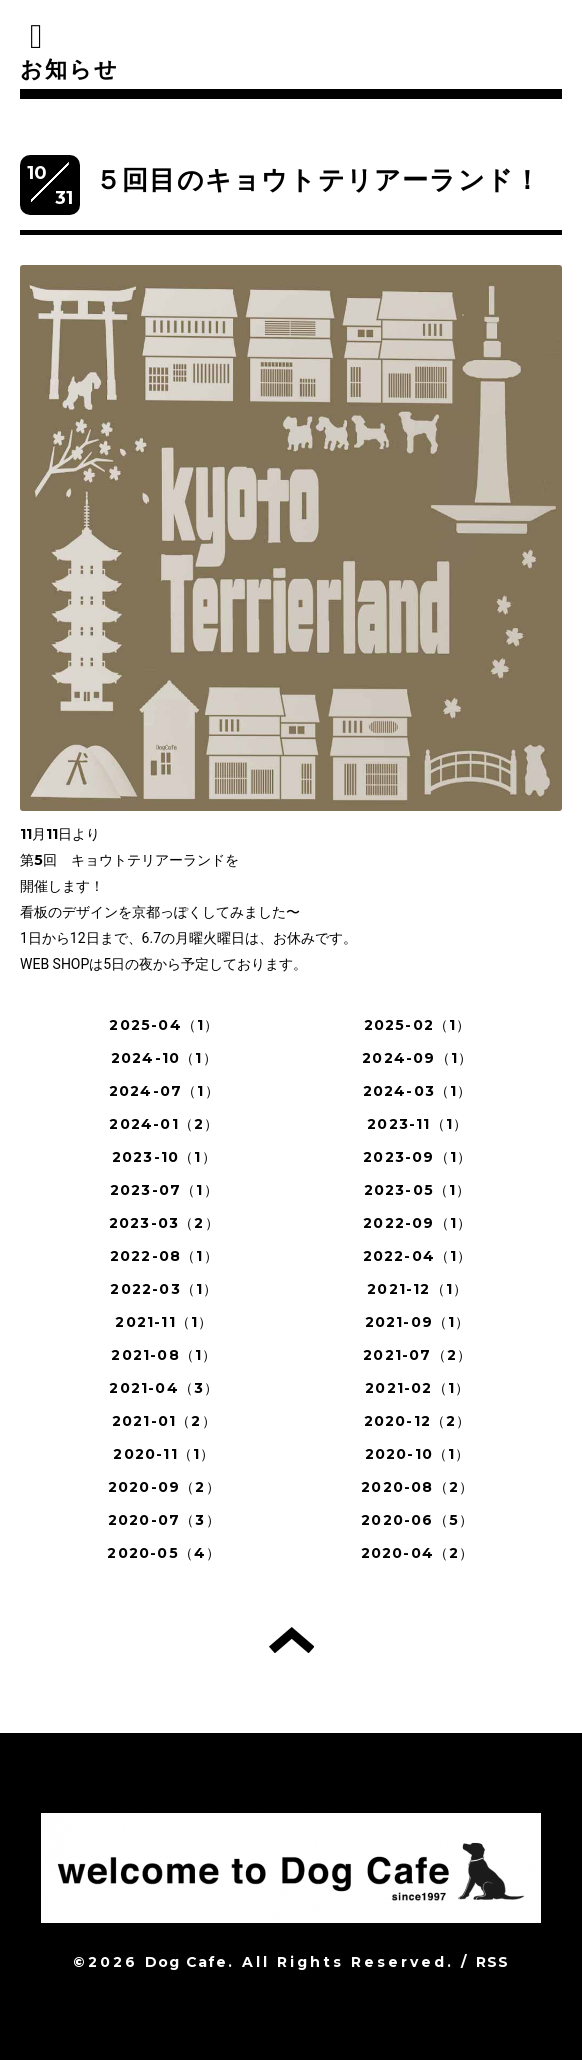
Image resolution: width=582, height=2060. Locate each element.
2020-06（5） (417, 1520)
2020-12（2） (418, 1421)
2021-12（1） (417, 1289)
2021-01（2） (164, 1421)
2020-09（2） (164, 1487)
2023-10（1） (164, 1157)
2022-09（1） (417, 1223)
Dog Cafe (186, 1962)
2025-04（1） (164, 1025)
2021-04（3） (164, 1388)
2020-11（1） (164, 1454)
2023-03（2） (164, 1223)
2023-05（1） (418, 1190)
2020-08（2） (417, 1487)
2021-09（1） (418, 1322)
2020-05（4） (164, 1553)
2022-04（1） (418, 1256)
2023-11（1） (417, 1124)
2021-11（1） (164, 1322)
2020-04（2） (418, 1553)
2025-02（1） (418, 1025)
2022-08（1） (164, 1256)
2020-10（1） (418, 1454)
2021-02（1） (417, 1388)
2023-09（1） (417, 1157)
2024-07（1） (164, 1091)
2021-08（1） (164, 1355)
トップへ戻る (291, 1640)
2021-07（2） (417, 1355)
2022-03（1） (164, 1289)
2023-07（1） (164, 1190)
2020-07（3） (164, 1520)
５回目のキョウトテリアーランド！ (318, 180)
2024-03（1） (418, 1091)
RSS (493, 1962)
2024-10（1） (164, 1058)
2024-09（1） (417, 1058)
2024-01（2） (164, 1124)
